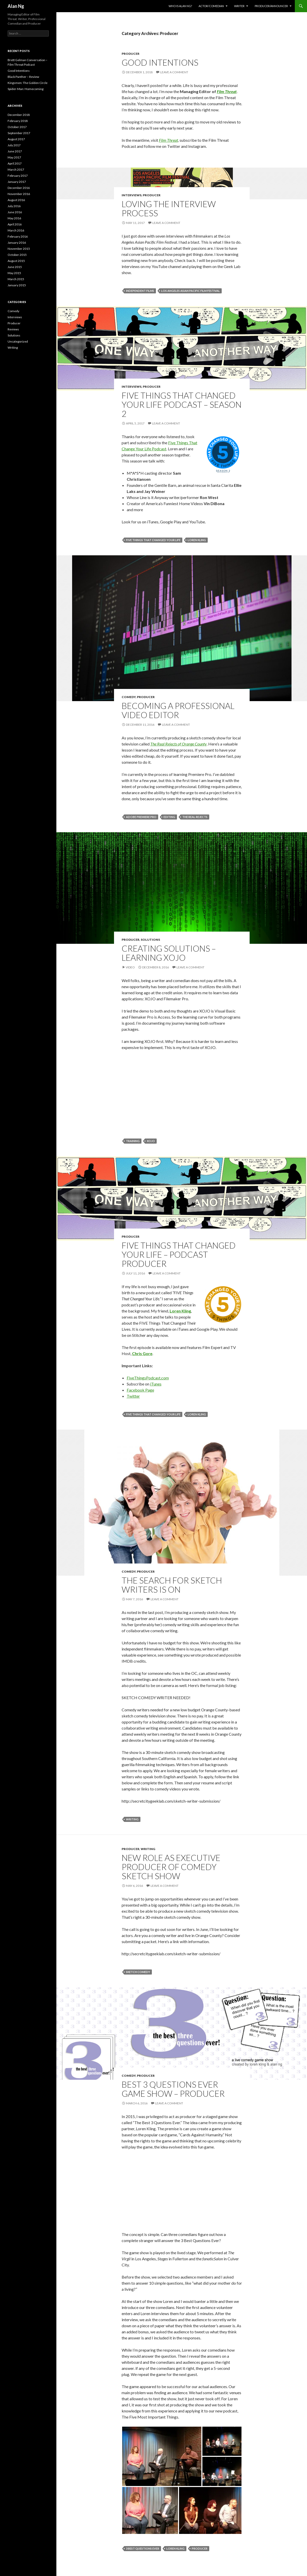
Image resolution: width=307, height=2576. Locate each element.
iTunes (155, 1383)
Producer (130, 54)
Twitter (133, 1396)
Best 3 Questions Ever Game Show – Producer (173, 2089)
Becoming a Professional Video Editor (178, 710)
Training (133, 1141)
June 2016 (15, 212)
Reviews (13, 329)
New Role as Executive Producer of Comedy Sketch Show (171, 1867)
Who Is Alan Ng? (180, 6)
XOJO (151, 1141)
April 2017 (15, 163)
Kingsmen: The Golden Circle (27, 83)
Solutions (150, 939)
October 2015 (17, 255)
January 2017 (17, 182)
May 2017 (14, 157)
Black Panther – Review (23, 77)
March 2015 (16, 279)
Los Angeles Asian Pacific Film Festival (190, 290)
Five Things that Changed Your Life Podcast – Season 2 (181, 404)
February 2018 (18, 121)
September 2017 (19, 133)
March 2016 (16, 230)
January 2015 (17, 285)
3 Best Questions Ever (142, 2548)
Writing (132, 1819)
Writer (239, 6)
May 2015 (14, 273)
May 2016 (14, 218)
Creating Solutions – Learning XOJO (169, 953)
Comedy (129, 697)
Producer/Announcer (271, 6)
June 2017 (15, 151)
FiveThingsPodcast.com (148, 1377)
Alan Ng (16, 6)
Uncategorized (18, 341)
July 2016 (14, 206)
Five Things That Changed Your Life (153, 540)
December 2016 (19, 188)
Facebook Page (140, 1390)
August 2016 (16, 200)
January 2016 (17, 242)
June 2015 (15, 267)
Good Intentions (160, 62)
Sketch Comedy (138, 1972)
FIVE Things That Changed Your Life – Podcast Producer (179, 1254)
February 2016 (18, 236)
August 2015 (16, 261)
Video (130, 967)
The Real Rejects (194, 817)
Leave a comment (174, 72)
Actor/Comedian (211, 6)
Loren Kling (197, 540)
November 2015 (19, 249)
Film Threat (168, 140)
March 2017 (16, 169)
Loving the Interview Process (169, 208)
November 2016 (19, 194)
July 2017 (14, 145)
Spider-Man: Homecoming (25, 89)
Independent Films (140, 290)
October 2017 (17, 127)
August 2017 (16, 139)
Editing (169, 817)
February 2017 (18, 175)
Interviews (131, 195)
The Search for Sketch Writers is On (172, 1584)
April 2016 (15, 224)
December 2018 (19, 115)
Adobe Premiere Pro (141, 817)
